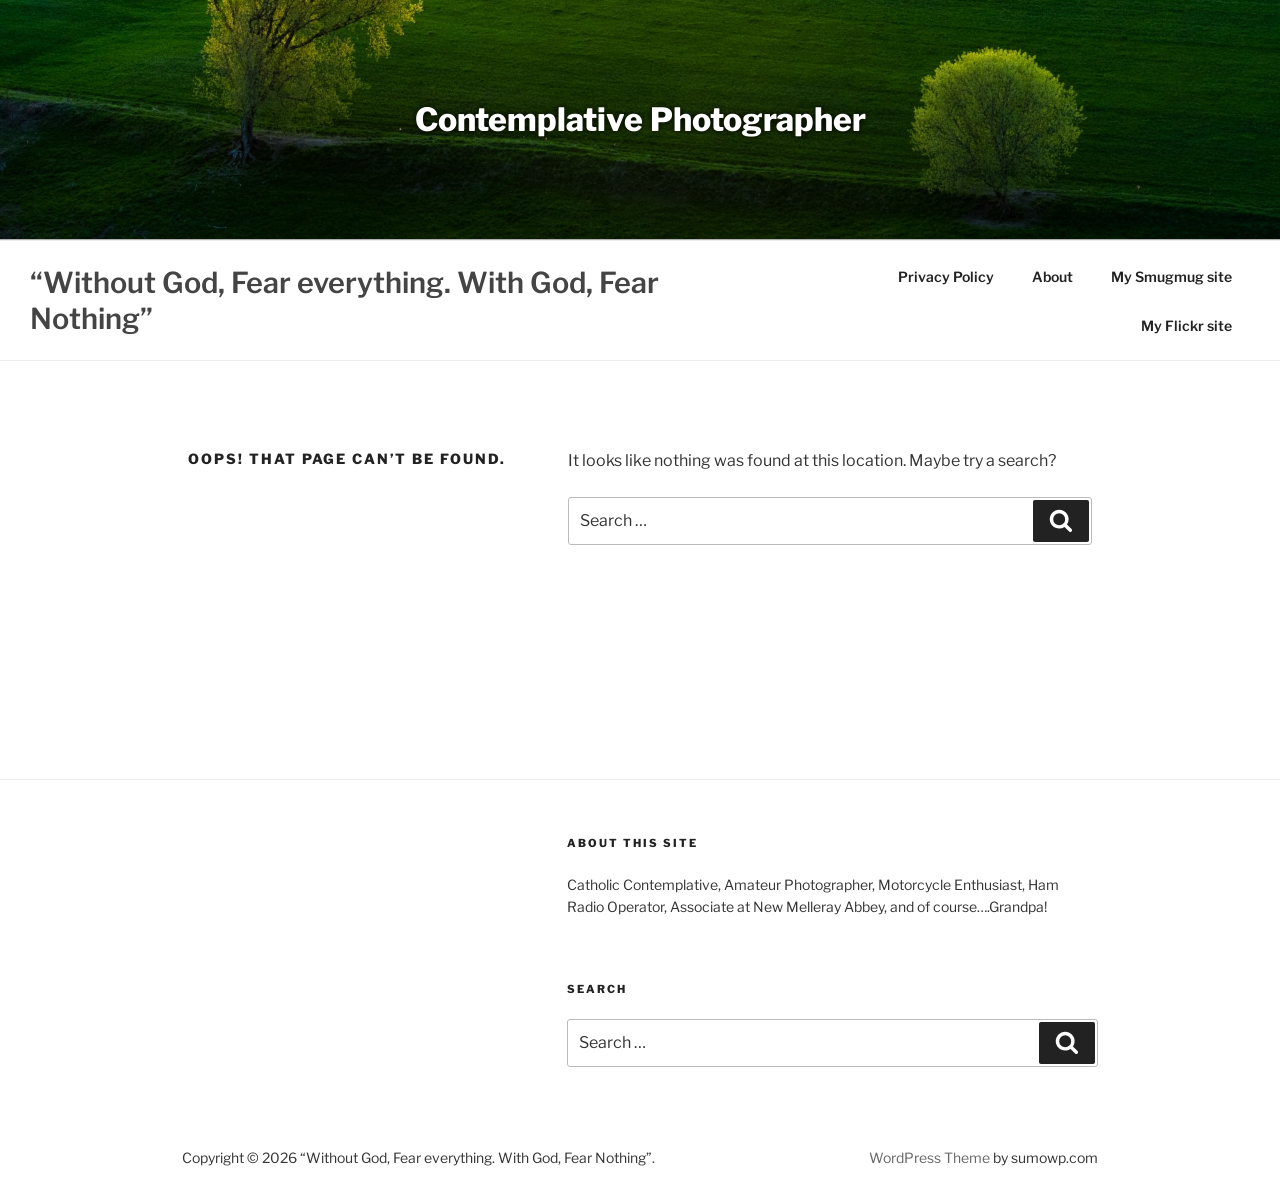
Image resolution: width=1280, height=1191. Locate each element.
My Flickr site (1186, 325)
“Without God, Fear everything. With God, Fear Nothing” (344, 300)
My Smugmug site (1171, 276)
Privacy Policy (946, 276)
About (1052, 276)
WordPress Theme (929, 1157)
